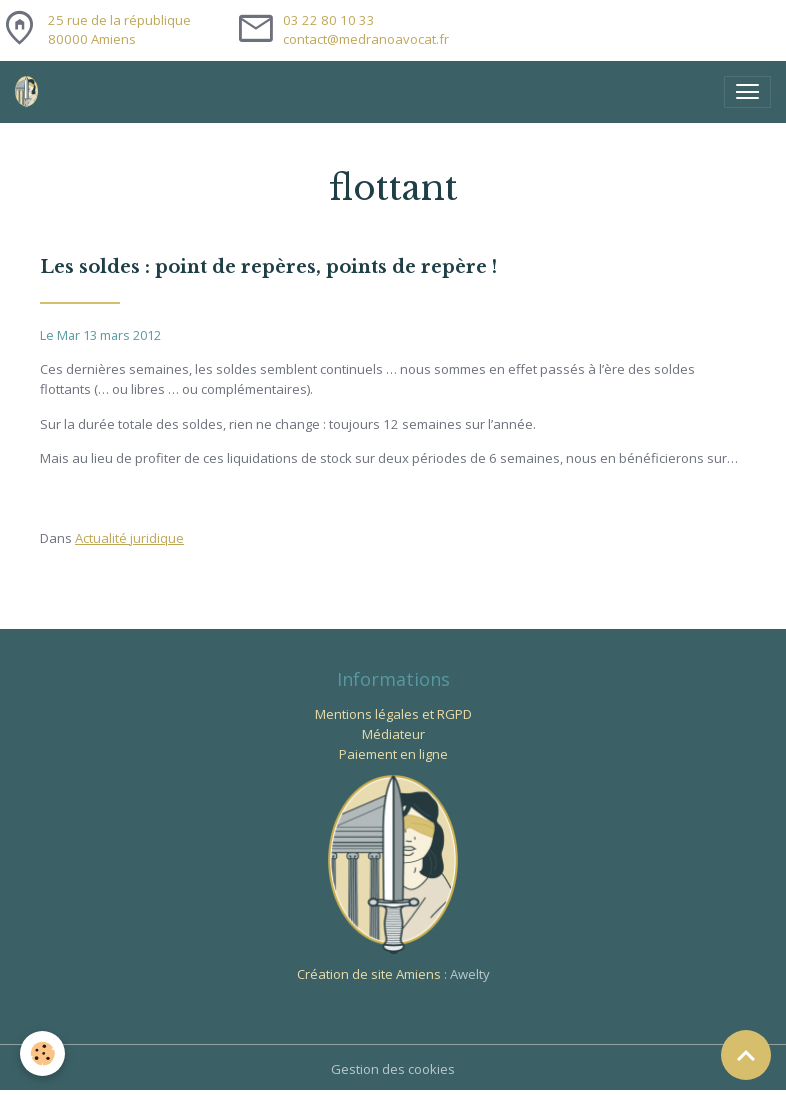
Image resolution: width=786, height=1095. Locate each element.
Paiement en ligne (393, 754)
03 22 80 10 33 (329, 20)
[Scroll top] (746, 1055)
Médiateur (393, 734)
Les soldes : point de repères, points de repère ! (268, 267)
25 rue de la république (119, 30)
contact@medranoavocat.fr (366, 39)
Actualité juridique (129, 538)
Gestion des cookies (393, 1069)
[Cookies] (42, 1053)
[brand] (30, 92)
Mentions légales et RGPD (393, 714)
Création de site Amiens (369, 974)
